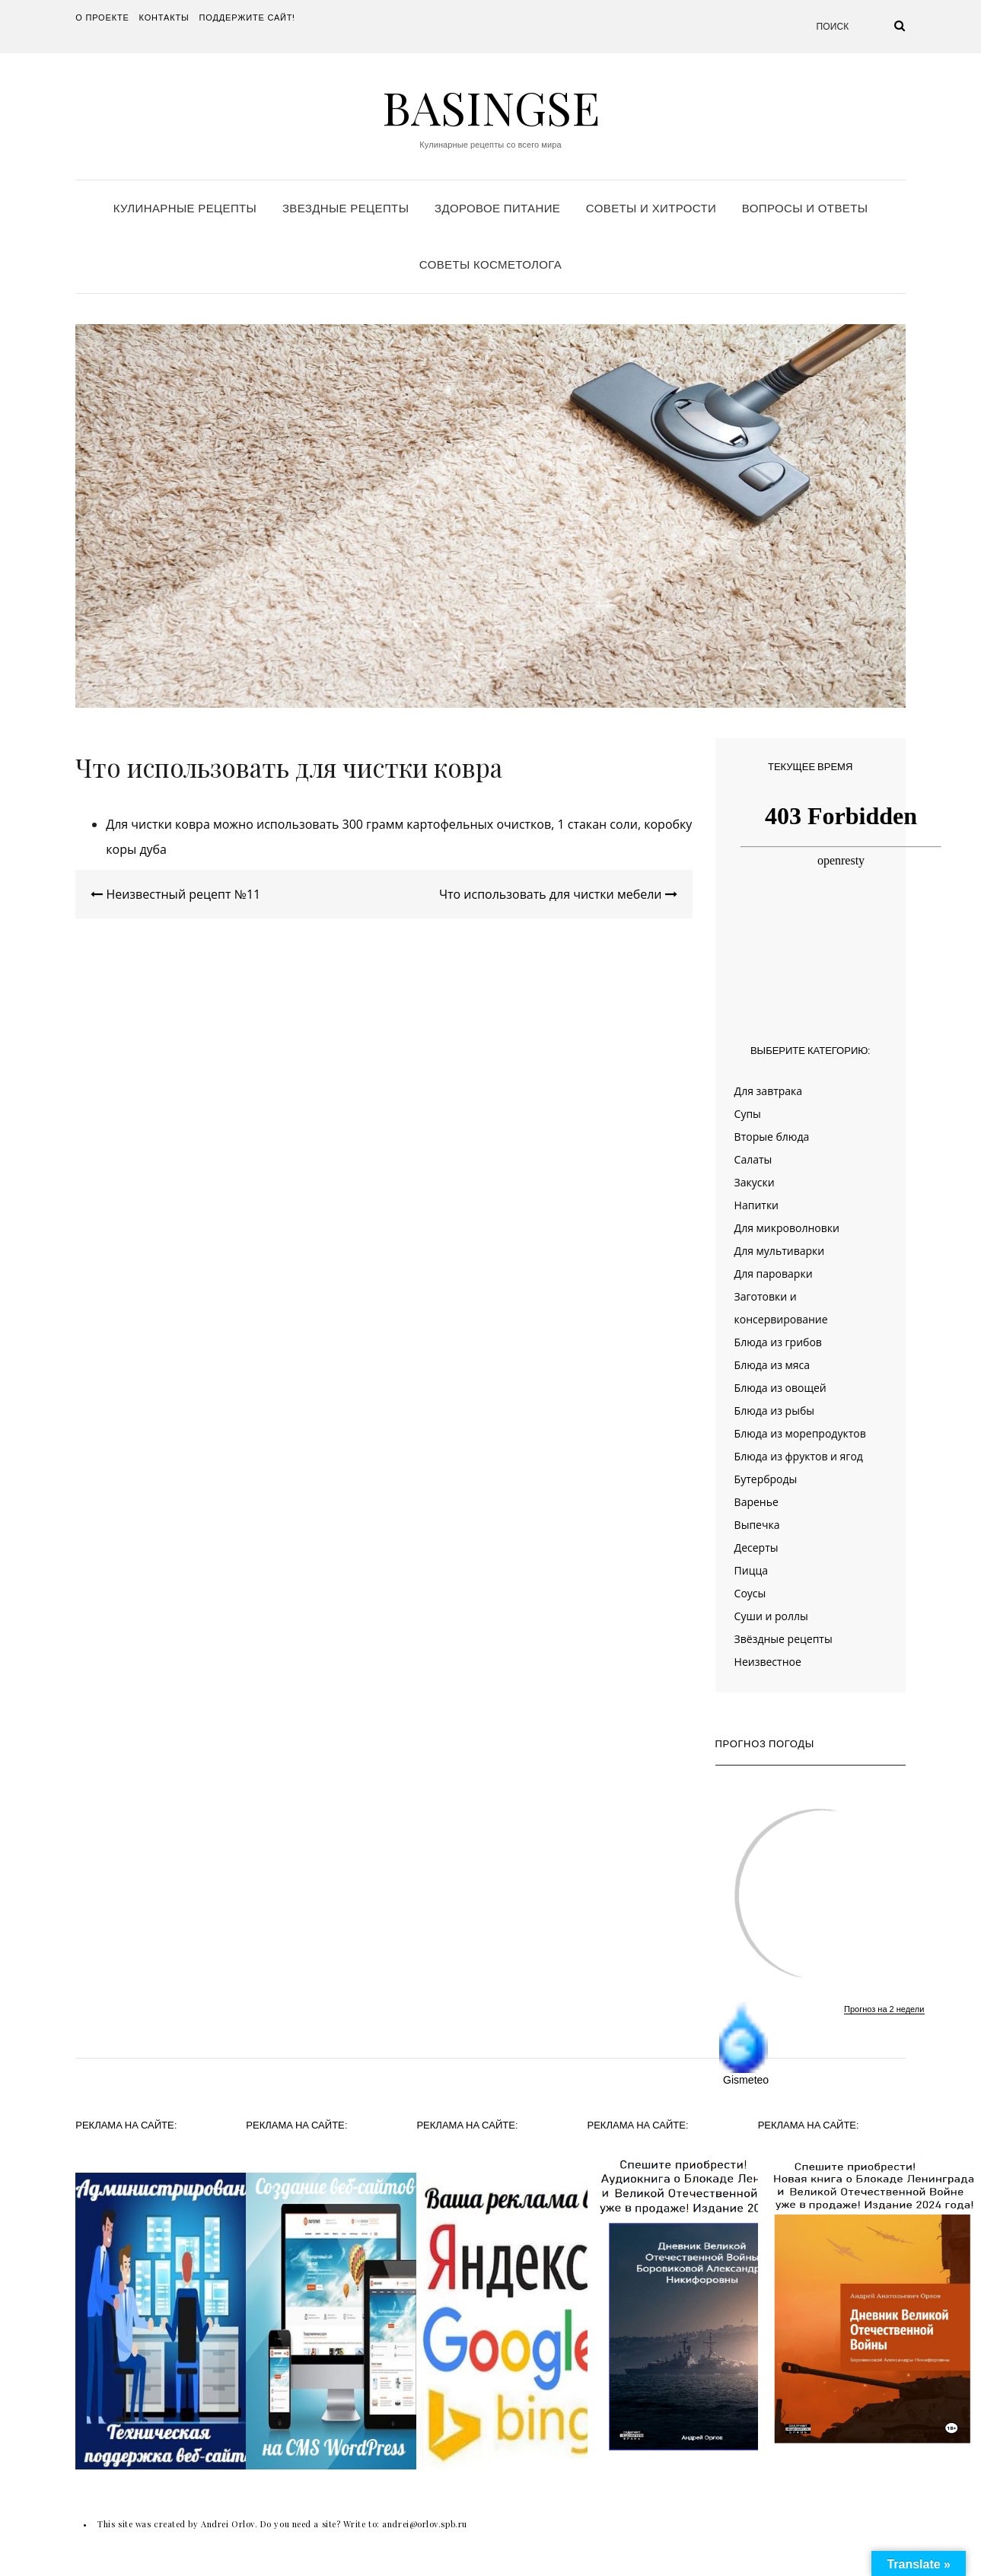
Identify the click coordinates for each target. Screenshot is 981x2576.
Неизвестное (767, 1661)
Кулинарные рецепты (185, 208)
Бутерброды (766, 1479)
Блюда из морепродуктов (800, 1433)
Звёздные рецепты (783, 1639)
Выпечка (757, 1524)
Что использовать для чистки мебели (558, 894)
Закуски (754, 1182)
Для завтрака (768, 1091)
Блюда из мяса (772, 1365)
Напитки (756, 1205)
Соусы (750, 1593)
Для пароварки (773, 1273)
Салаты (753, 1159)
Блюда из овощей (780, 1387)
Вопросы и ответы (805, 208)
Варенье (756, 1502)
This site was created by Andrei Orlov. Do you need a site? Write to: (239, 2524)
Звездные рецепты (345, 208)
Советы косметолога (490, 264)
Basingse (491, 106)
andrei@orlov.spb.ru (424, 2524)
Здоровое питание (497, 208)
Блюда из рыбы (774, 1410)
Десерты (756, 1547)
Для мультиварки (779, 1250)
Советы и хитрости (651, 208)
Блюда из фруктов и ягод (798, 1456)
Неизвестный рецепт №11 (175, 894)
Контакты (164, 17)
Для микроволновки (786, 1228)
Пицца (751, 1570)
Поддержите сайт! (247, 17)
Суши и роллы (771, 1616)
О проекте (102, 17)
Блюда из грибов (778, 1342)
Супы (747, 1114)
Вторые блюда (772, 1136)
